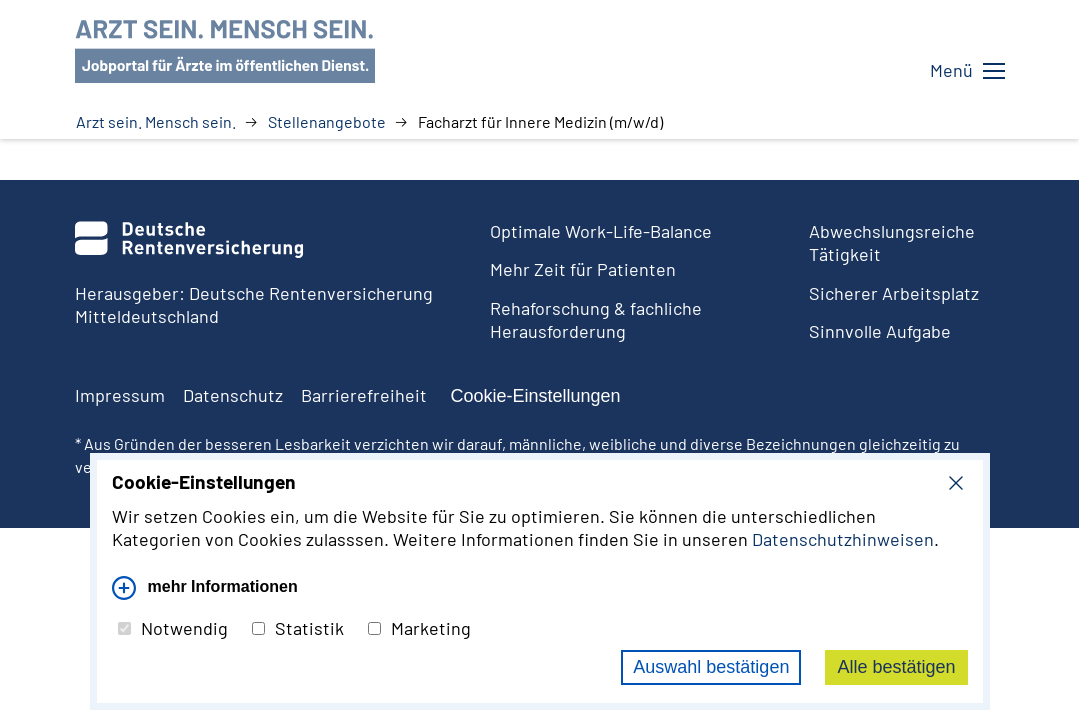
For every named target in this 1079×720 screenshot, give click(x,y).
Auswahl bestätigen (711, 667)
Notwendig (173, 628)
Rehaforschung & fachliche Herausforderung (596, 319)
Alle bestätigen (896, 667)
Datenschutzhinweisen (843, 539)
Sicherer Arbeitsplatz (894, 293)
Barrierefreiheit (364, 395)
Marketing (419, 628)
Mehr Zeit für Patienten (583, 269)
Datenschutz (233, 395)
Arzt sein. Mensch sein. (156, 122)
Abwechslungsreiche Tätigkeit (892, 242)
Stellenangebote (327, 122)
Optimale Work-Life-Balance (601, 231)
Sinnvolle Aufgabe (880, 331)
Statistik (298, 628)
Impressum (120, 395)
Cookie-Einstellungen (536, 396)
